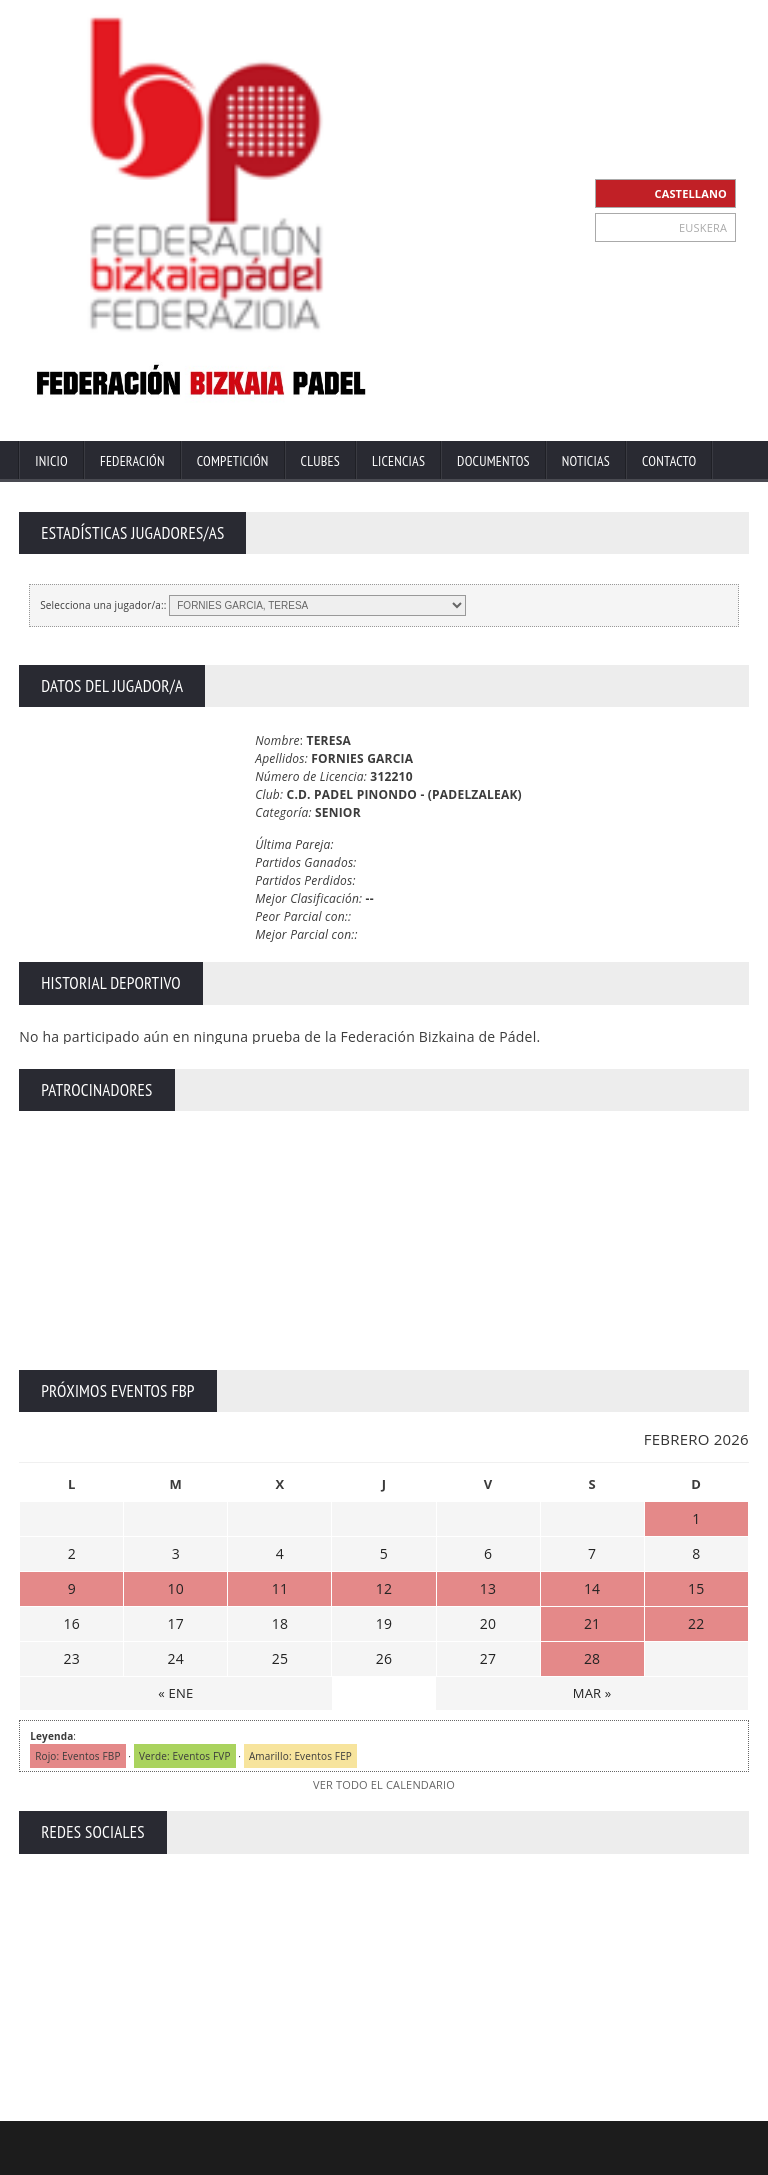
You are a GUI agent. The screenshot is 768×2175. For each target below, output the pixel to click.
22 (696, 1623)
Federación (132, 461)
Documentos (493, 461)
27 (488, 1658)
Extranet (349, 2157)
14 (592, 1588)
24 (176, 1658)
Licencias (398, 461)
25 (280, 1658)
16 (72, 1623)
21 (592, 1623)
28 (592, 1658)
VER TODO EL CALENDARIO (384, 1784)
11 (280, 1588)
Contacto (669, 461)
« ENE (175, 1693)
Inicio (51, 461)
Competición (233, 461)
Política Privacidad (583, 2157)
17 (176, 1623)
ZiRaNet (391, 2141)
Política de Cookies (699, 2157)
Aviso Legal (487, 2157)
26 (384, 1658)
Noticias (586, 461)
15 (696, 1588)
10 (176, 1588)
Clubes (320, 461)
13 (488, 1588)
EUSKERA (703, 227)
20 (488, 1623)
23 (72, 1658)
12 (384, 1588)
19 (384, 1623)
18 (280, 1623)
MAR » (592, 1693)
